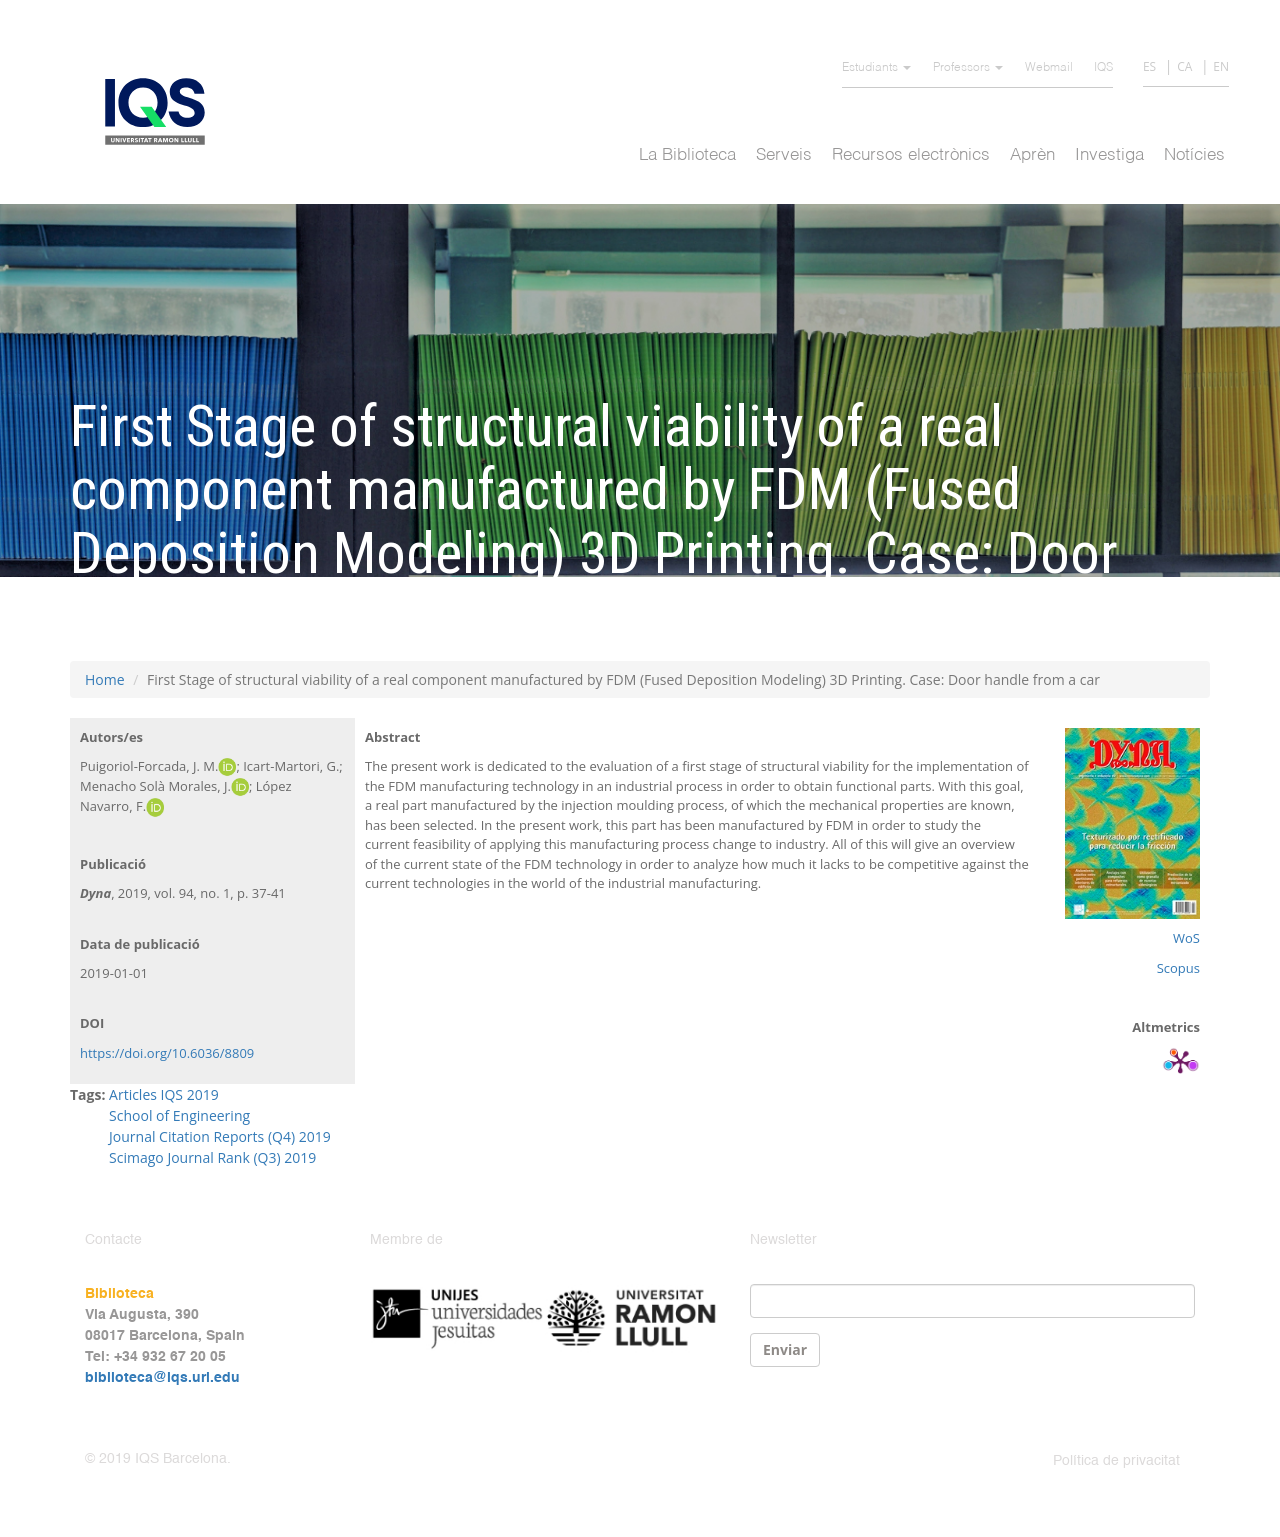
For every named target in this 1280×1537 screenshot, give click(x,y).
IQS (1103, 68)
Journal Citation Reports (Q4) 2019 (220, 1136)
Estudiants (876, 68)
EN (1221, 66)
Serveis (784, 155)
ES (1149, 66)
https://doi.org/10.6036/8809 (167, 1053)
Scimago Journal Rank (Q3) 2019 (212, 1157)
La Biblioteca (687, 155)
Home (105, 679)
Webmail (1049, 68)
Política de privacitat (1116, 1461)
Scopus (1178, 968)
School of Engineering (179, 1115)
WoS (1186, 938)
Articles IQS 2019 (164, 1094)
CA (1184, 66)
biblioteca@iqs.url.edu (162, 1378)
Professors (968, 68)
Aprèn (1032, 155)
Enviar (785, 1349)
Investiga (1109, 155)
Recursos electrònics (911, 155)
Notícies (1194, 155)
